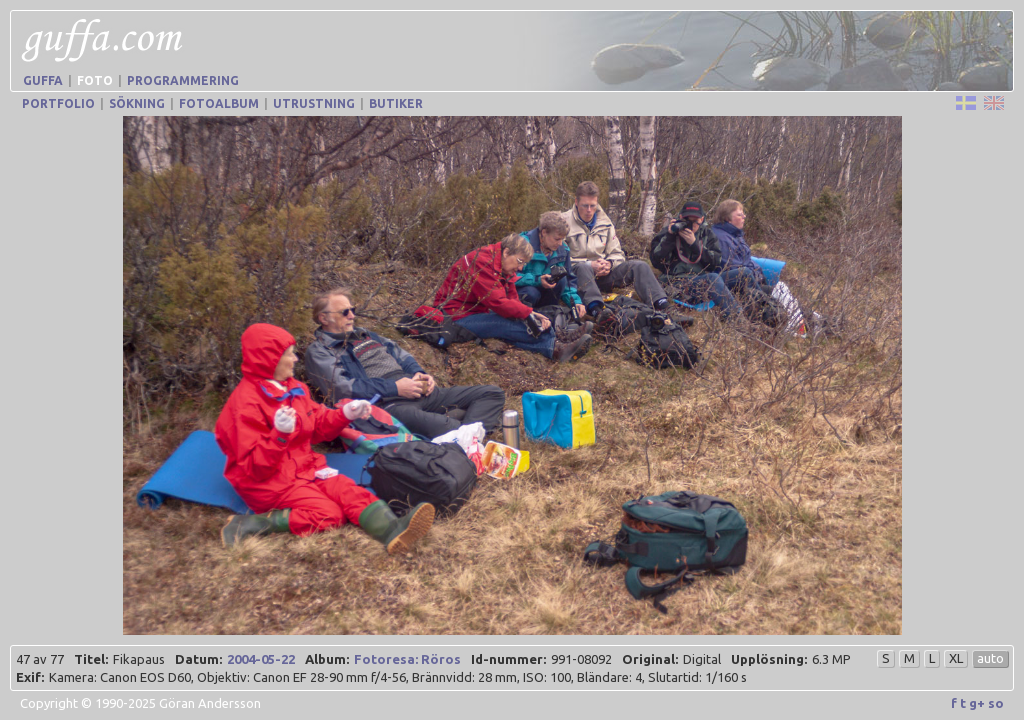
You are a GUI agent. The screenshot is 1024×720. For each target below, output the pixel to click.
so (996, 703)
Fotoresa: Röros (407, 659)
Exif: (30, 677)
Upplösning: (769, 659)
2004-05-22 (261, 659)
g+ (977, 703)
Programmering (183, 80)
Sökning (137, 103)
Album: (327, 659)
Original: (650, 659)
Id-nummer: (508, 659)
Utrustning (314, 103)
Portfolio (58, 103)
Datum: (198, 659)
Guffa (43, 80)
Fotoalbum (219, 103)
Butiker (396, 103)
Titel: (91, 659)
